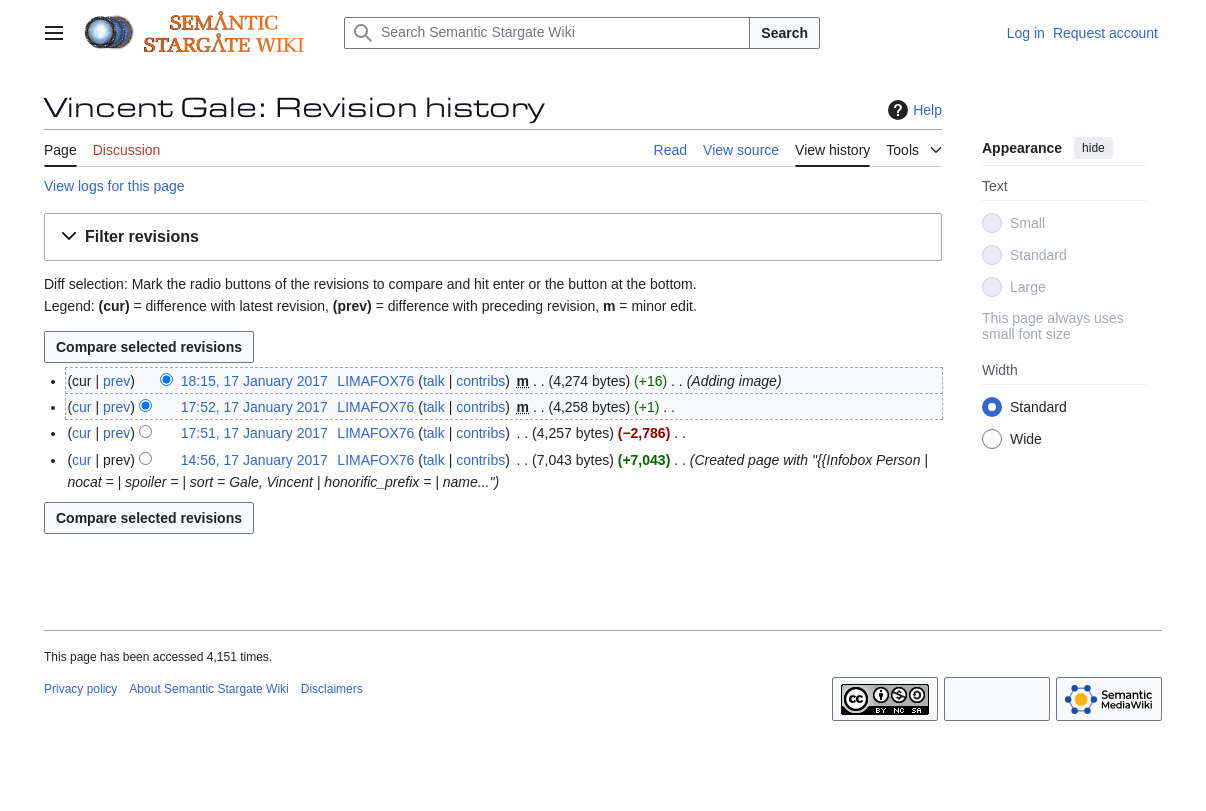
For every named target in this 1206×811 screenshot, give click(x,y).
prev (116, 381)
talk (434, 381)
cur (81, 407)
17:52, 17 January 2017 (254, 407)
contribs (480, 381)
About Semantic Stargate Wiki (208, 689)
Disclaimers (332, 689)
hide (1093, 148)
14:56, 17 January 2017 (254, 460)
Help (912, 110)
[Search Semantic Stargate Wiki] (547, 33)
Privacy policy (80, 689)
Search (784, 33)
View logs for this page (114, 186)
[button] (493, 237)
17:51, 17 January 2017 (254, 433)
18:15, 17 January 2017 (254, 381)
